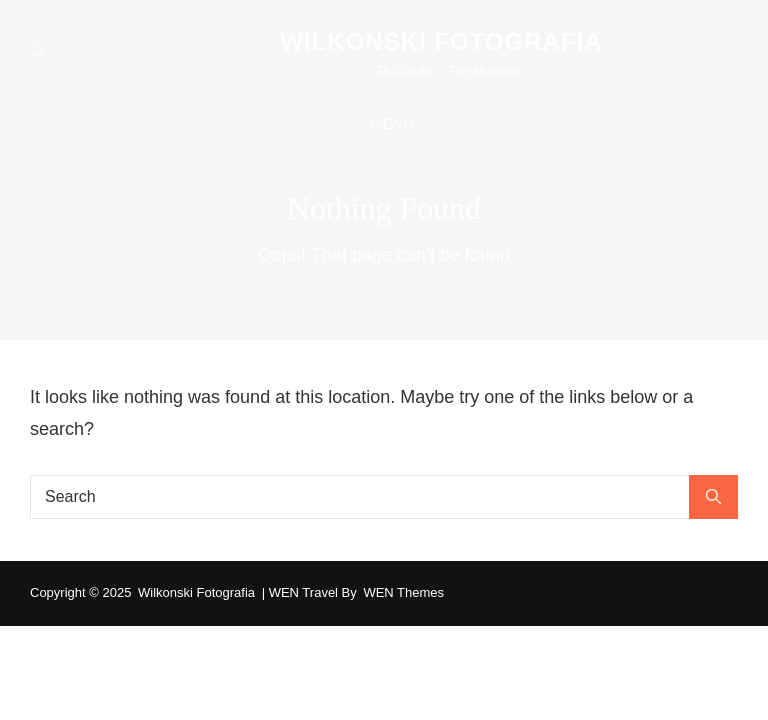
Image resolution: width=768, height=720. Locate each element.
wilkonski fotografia (441, 41)
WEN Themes (403, 592)
